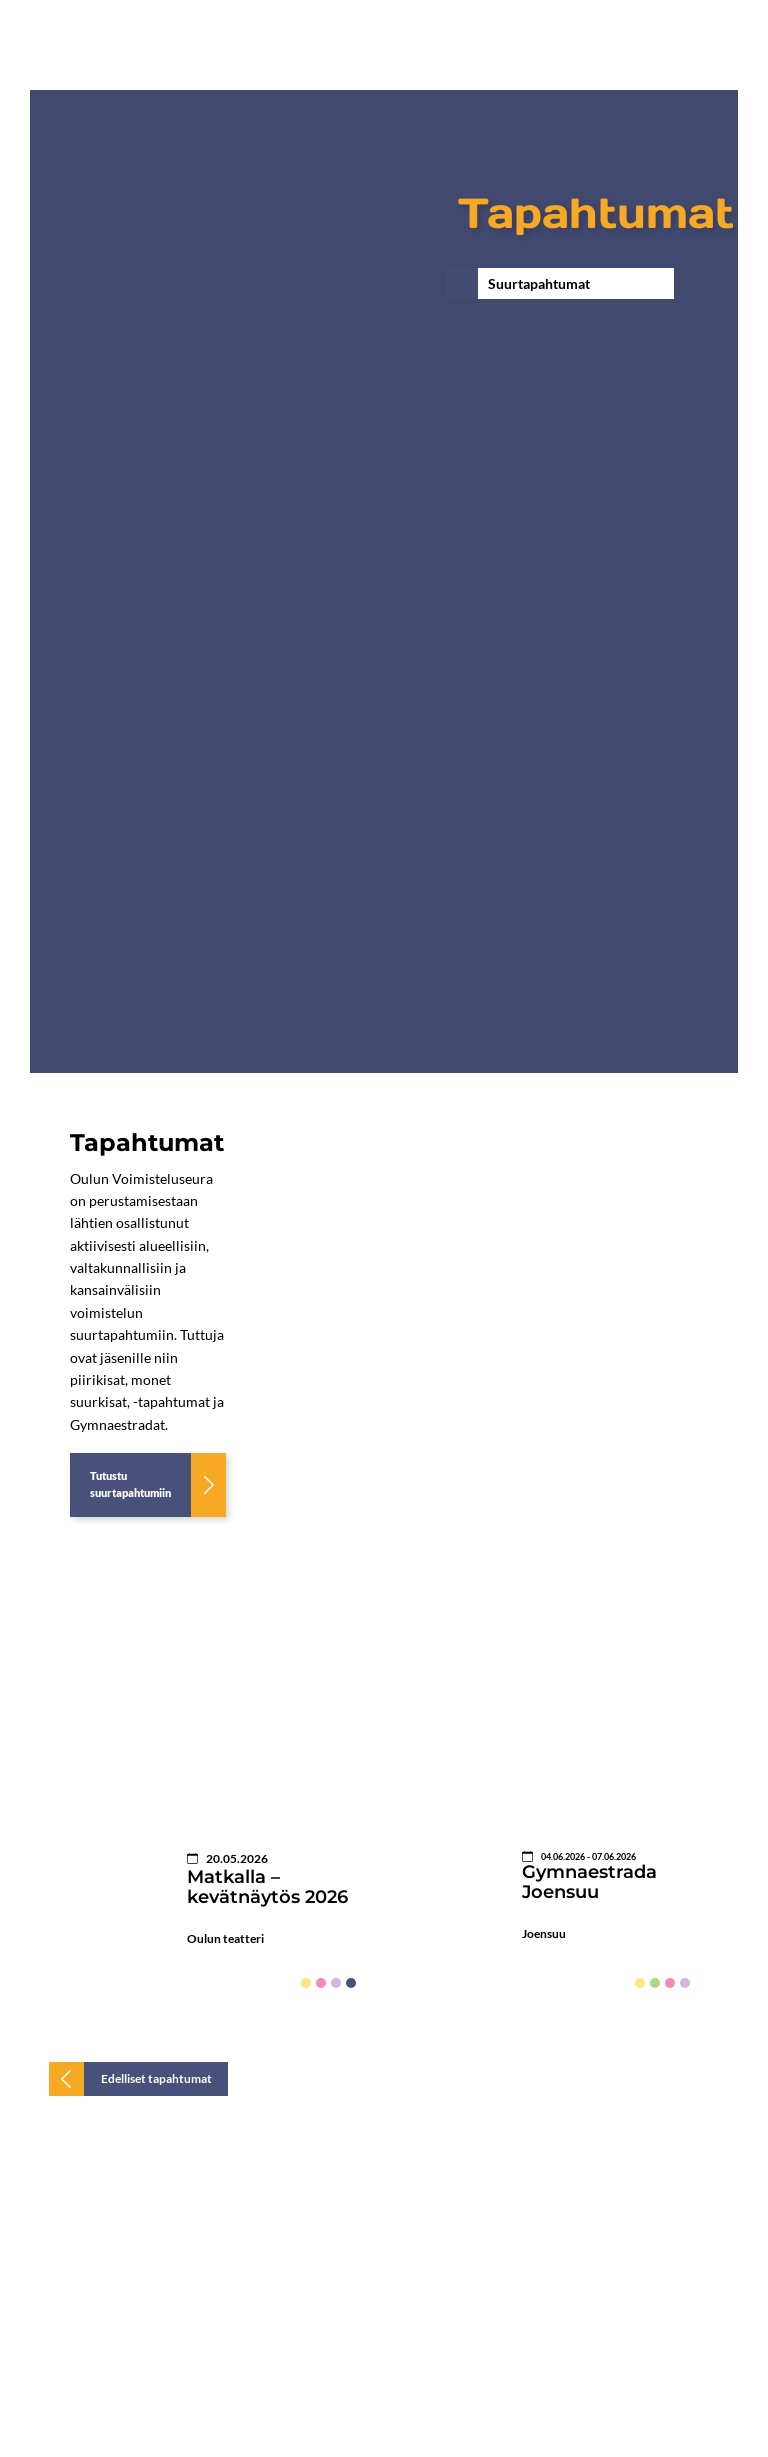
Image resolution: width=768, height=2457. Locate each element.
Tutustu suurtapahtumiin (130, 1484)
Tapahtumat (596, 213)
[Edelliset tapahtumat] (139, 2079)
